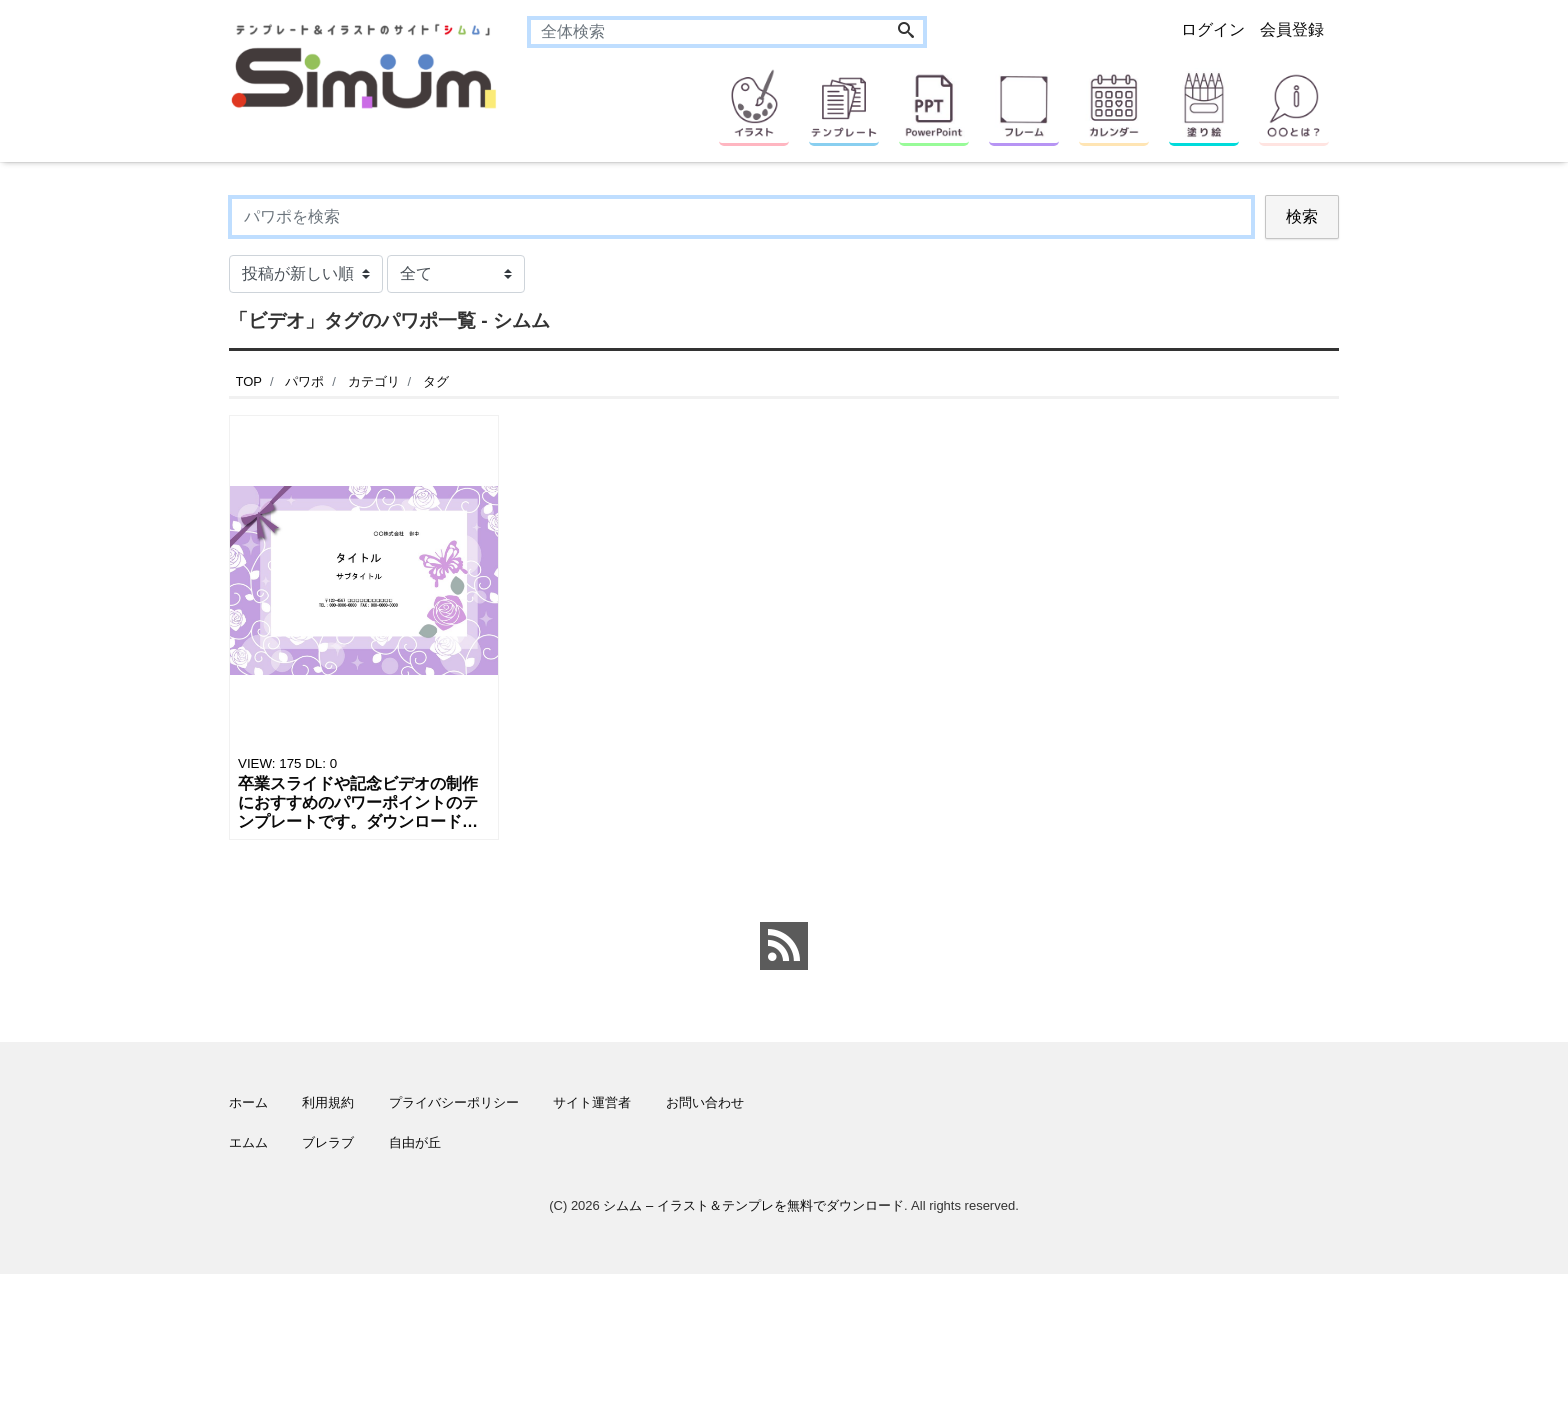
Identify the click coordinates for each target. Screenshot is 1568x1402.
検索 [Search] (1302, 216)
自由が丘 (415, 1142)
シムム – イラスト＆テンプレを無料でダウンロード (753, 1205)
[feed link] (784, 946)
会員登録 (1292, 29)
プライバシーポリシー (454, 1102)
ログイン (1213, 29)
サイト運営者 (592, 1102)
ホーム (248, 1102)
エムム (248, 1142)
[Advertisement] (134, 795)
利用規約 (328, 1102)
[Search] (906, 32)
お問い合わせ (705, 1102)
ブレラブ (328, 1142)
